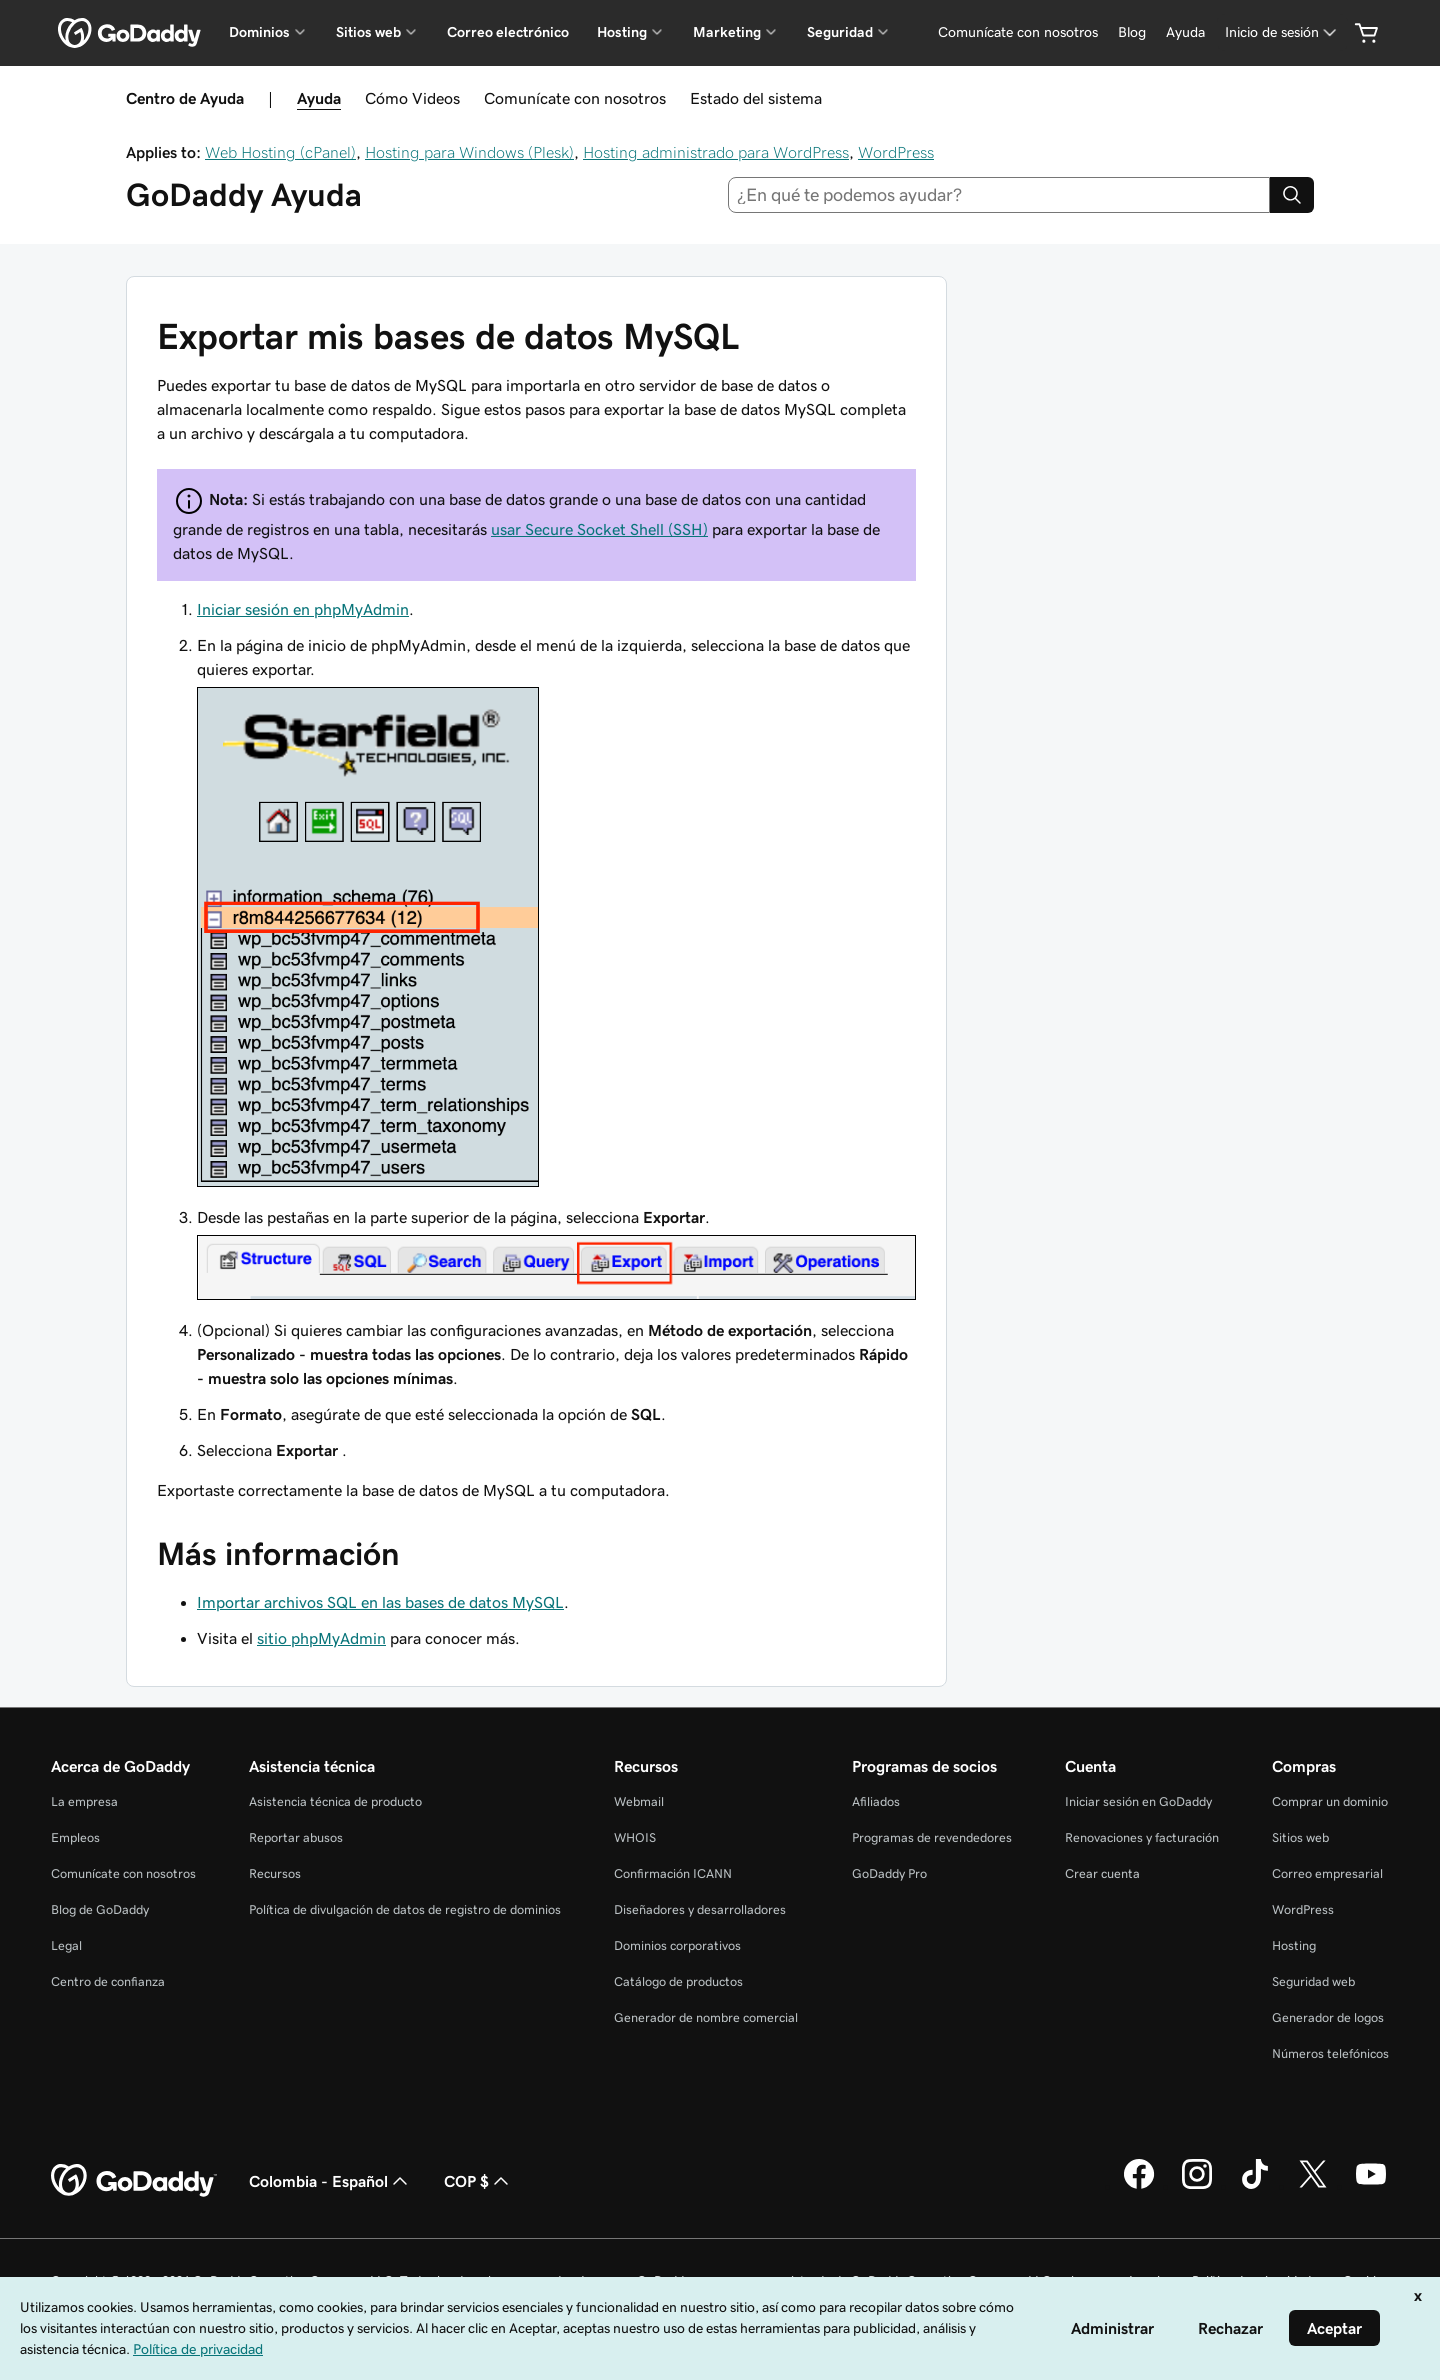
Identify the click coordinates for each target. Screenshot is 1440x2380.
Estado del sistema (756, 98)
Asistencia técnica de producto (335, 1801)
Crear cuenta (1102, 1873)
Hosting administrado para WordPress (716, 152)
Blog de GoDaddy (100, 1909)
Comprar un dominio (1330, 1801)
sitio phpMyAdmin (321, 1638)
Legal (66, 1945)
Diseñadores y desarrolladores (700, 1909)
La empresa (84, 1801)
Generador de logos (1328, 2017)
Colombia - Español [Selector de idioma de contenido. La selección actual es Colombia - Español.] (330, 2181)
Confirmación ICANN (673, 1873)
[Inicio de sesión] (1282, 32)
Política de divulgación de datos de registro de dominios (405, 1909)
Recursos (275, 1873)
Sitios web (1300, 1837)
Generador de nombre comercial (706, 2017)
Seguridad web (1313, 1981)
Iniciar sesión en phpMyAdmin (303, 609)
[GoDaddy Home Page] (134, 2181)
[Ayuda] (1185, 32)
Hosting (1294, 1945)
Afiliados (876, 1801)
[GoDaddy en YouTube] (1371, 2186)
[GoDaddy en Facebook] (1139, 2186)
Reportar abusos (296, 1837)
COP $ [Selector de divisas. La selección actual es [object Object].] (478, 2181)
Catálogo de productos (678, 1981)
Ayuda (319, 98)
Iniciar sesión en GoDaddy (1138, 1801)
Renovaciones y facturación (1142, 1837)
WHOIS (635, 1837)
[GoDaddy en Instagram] (1197, 2186)
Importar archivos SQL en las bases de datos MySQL (380, 1602)
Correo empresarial (1327, 1873)
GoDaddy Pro (889, 1873)
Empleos (75, 1837)
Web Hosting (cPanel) (280, 152)
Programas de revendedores (932, 1837)
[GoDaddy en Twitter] (1313, 2186)
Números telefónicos (1330, 2053)
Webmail (639, 1801)
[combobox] (999, 195)
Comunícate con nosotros (575, 98)
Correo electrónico (508, 32)
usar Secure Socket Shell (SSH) (599, 529)
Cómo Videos (412, 98)
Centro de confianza (108, 1981)
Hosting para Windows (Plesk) (469, 152)
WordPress (896, 152)
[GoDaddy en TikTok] (1255, 2186)
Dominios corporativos (677, 1945)
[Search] (1292, 195)
